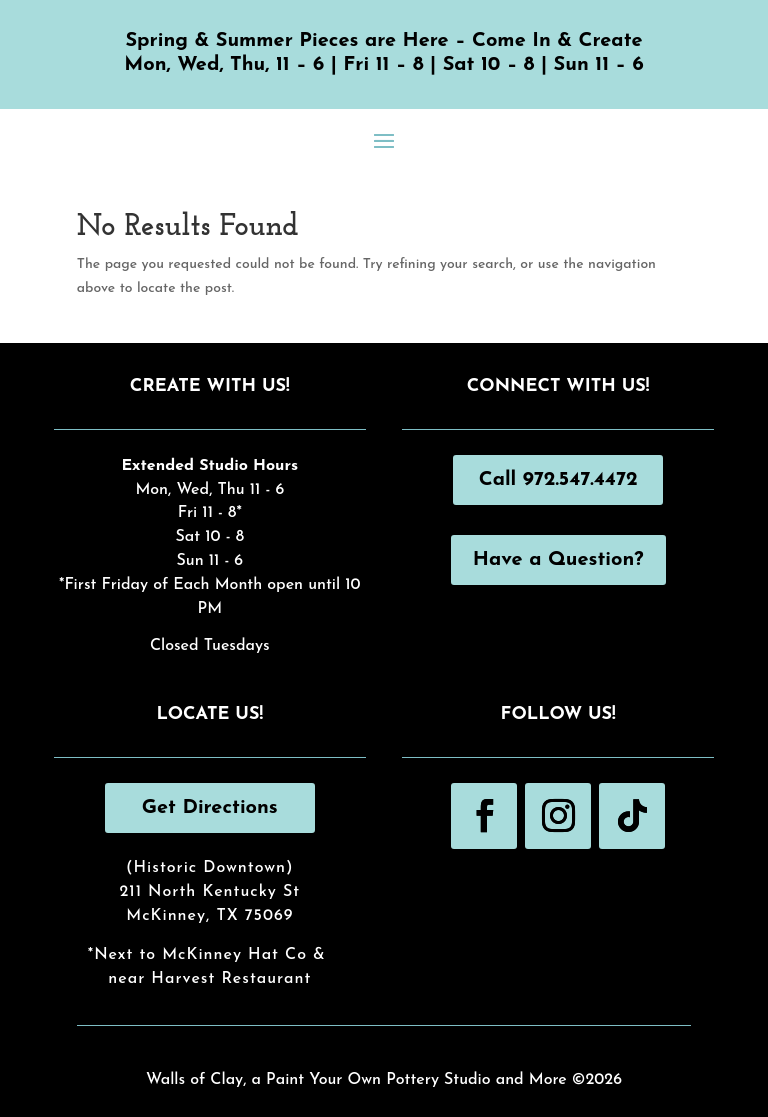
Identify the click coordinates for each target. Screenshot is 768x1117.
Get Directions (210, 808)
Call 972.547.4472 (558, 480)
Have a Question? (558, 560)
